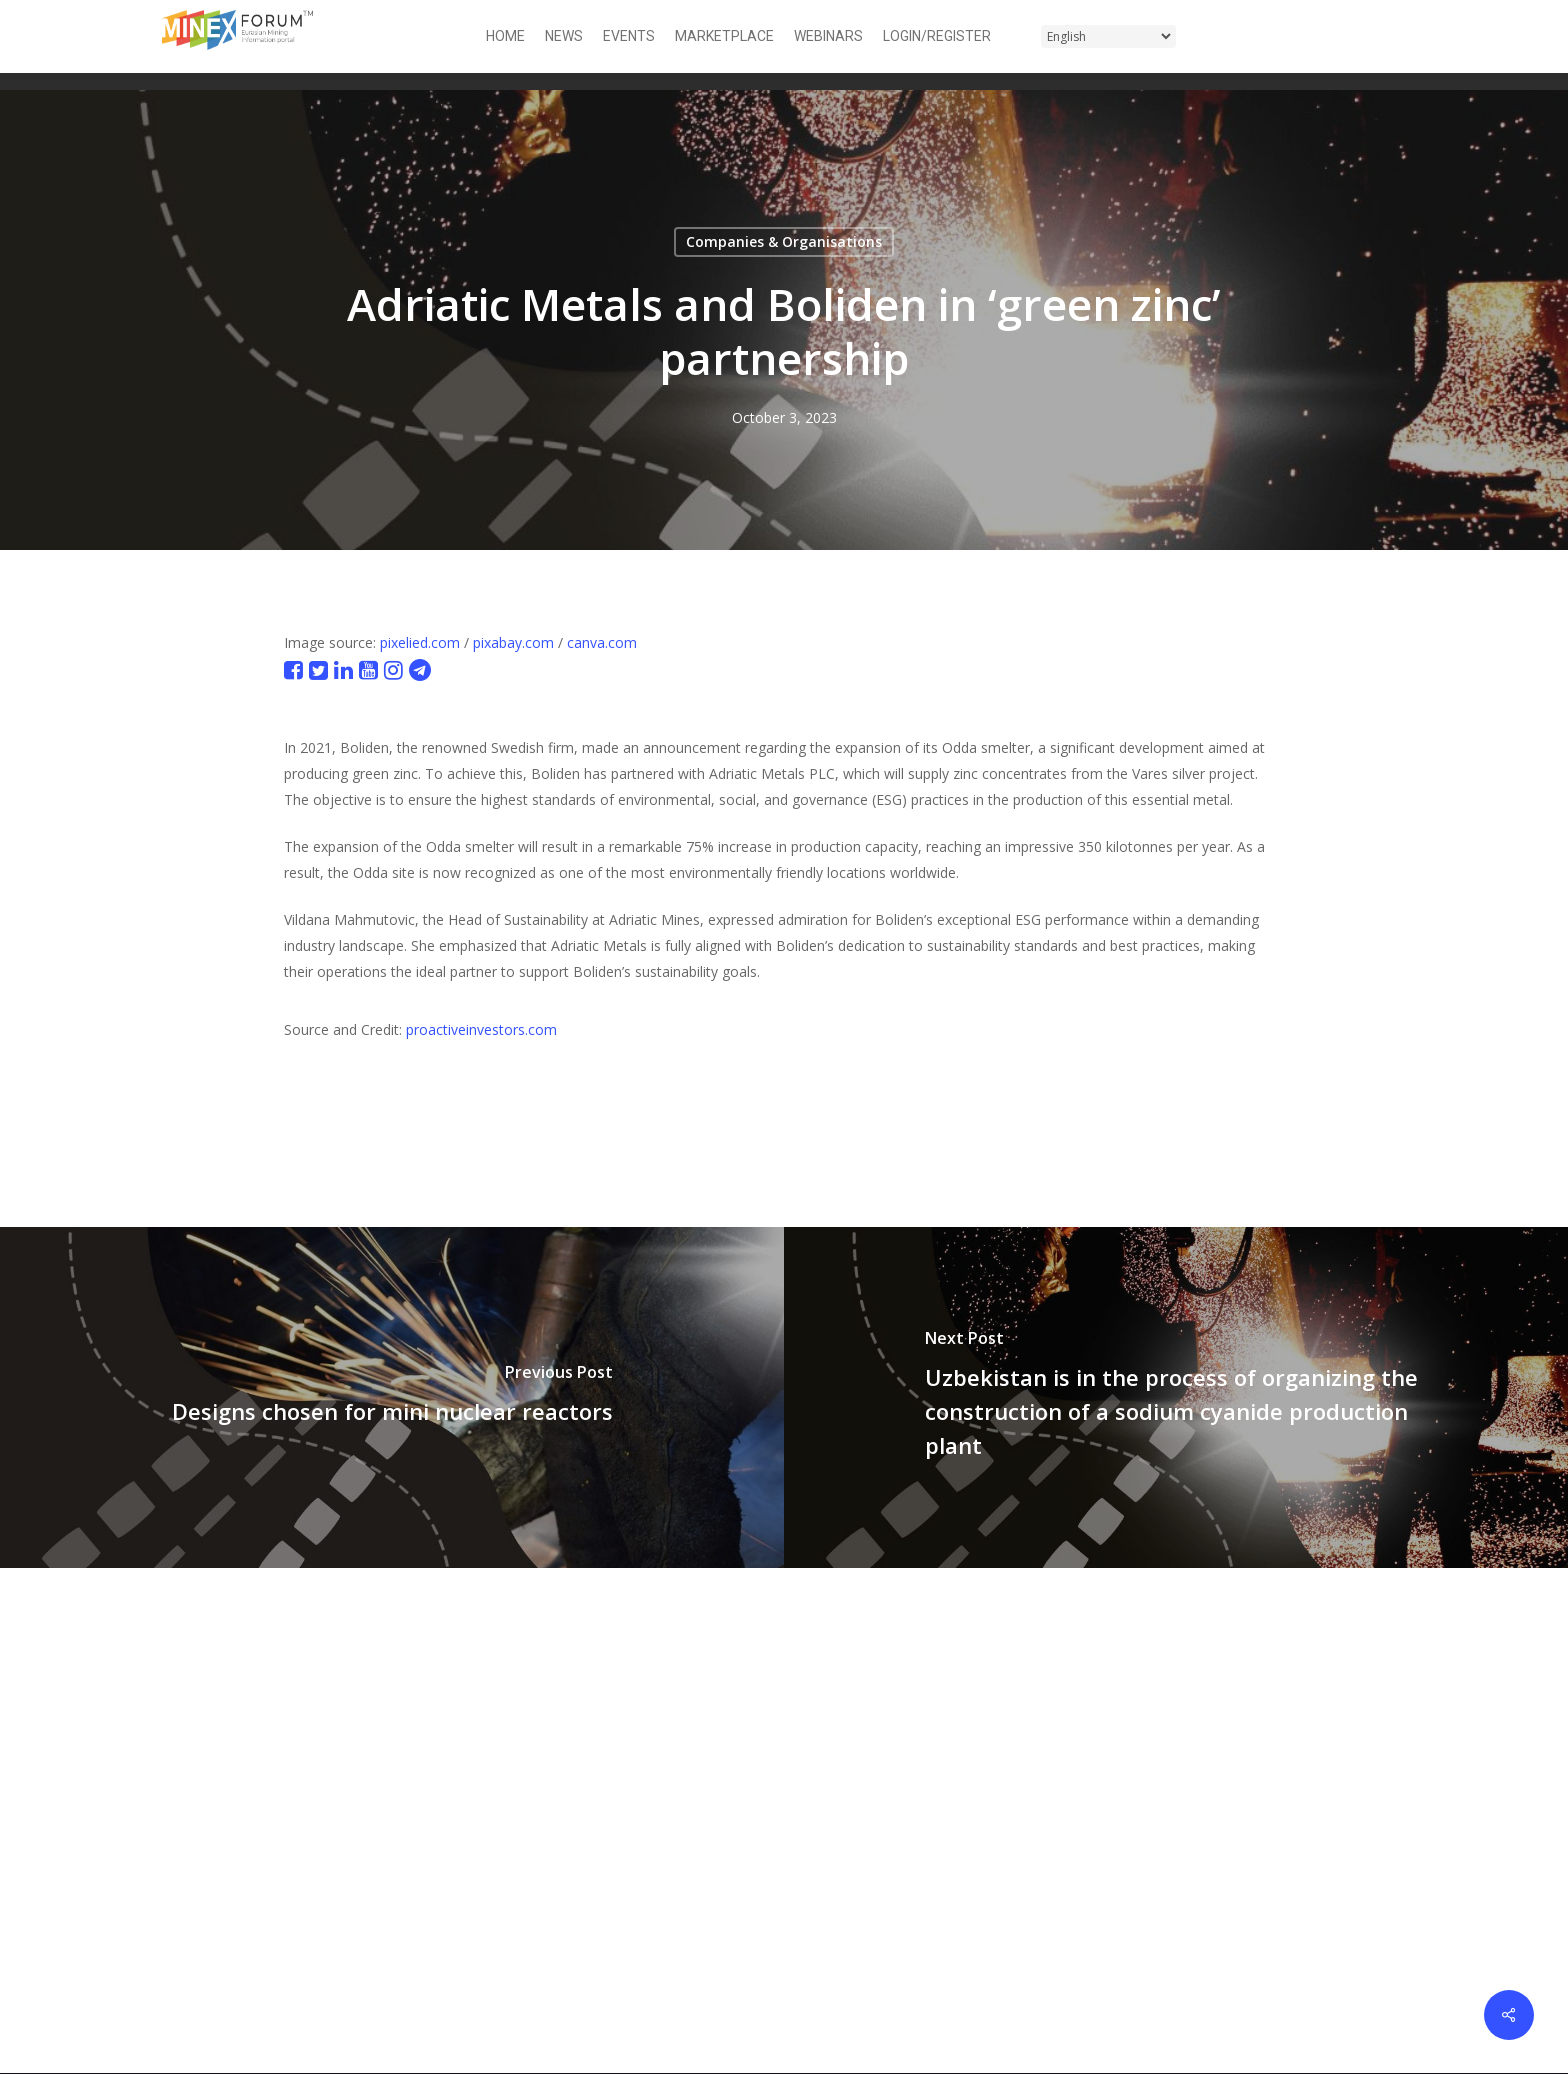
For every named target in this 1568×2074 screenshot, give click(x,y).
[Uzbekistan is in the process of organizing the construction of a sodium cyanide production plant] (1176, 1397)
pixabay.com (513, 642)
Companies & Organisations (784, 241)
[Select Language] (1108, 36)
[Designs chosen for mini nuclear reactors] (392, 1397)
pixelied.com (420, 642)
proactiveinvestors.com (481, 1029)
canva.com (602, 642)
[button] (1395, 36)
